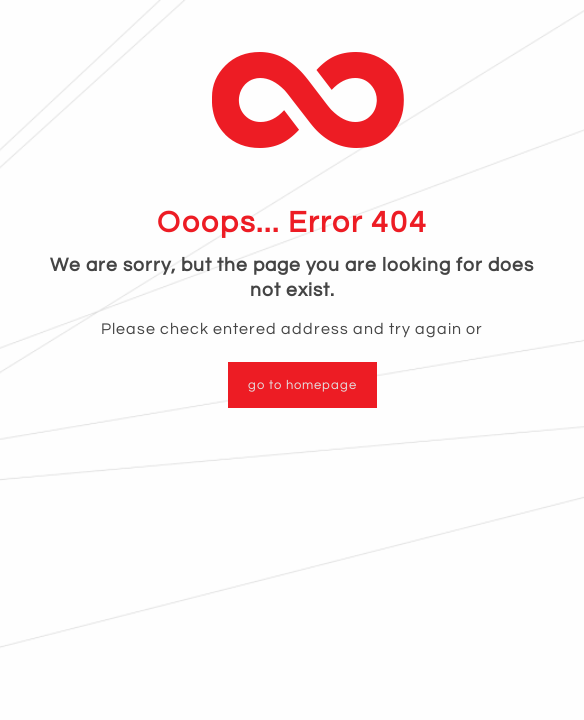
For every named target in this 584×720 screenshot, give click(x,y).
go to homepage (302, 385)
